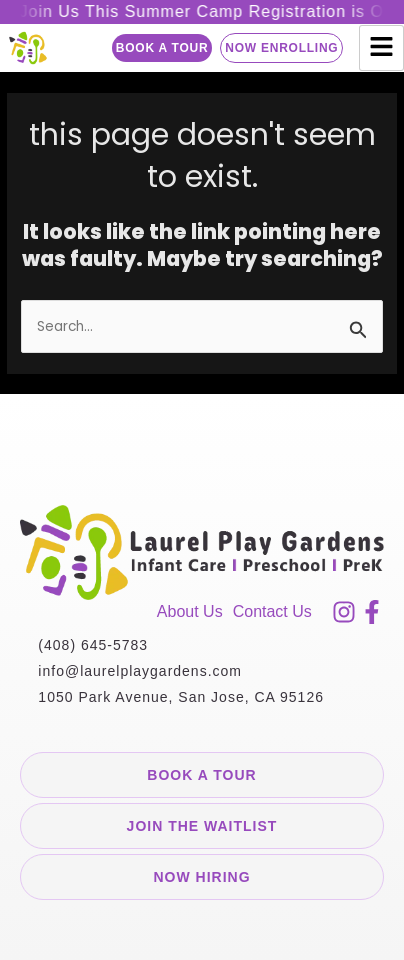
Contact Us (272, 611)
